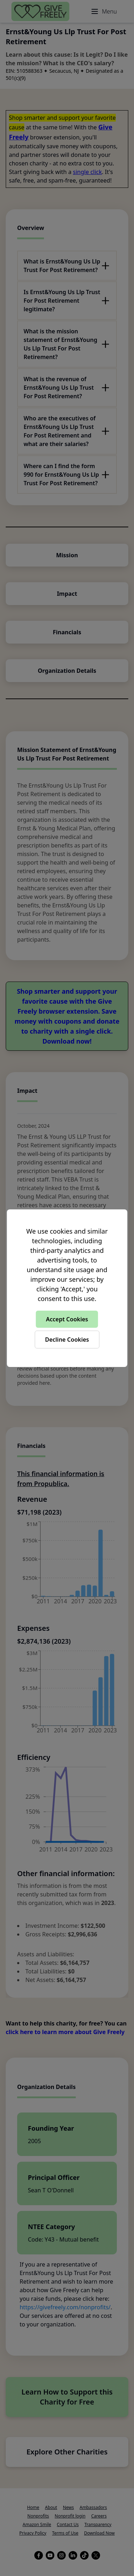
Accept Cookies (67, 1319)
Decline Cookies (67, 1339)
